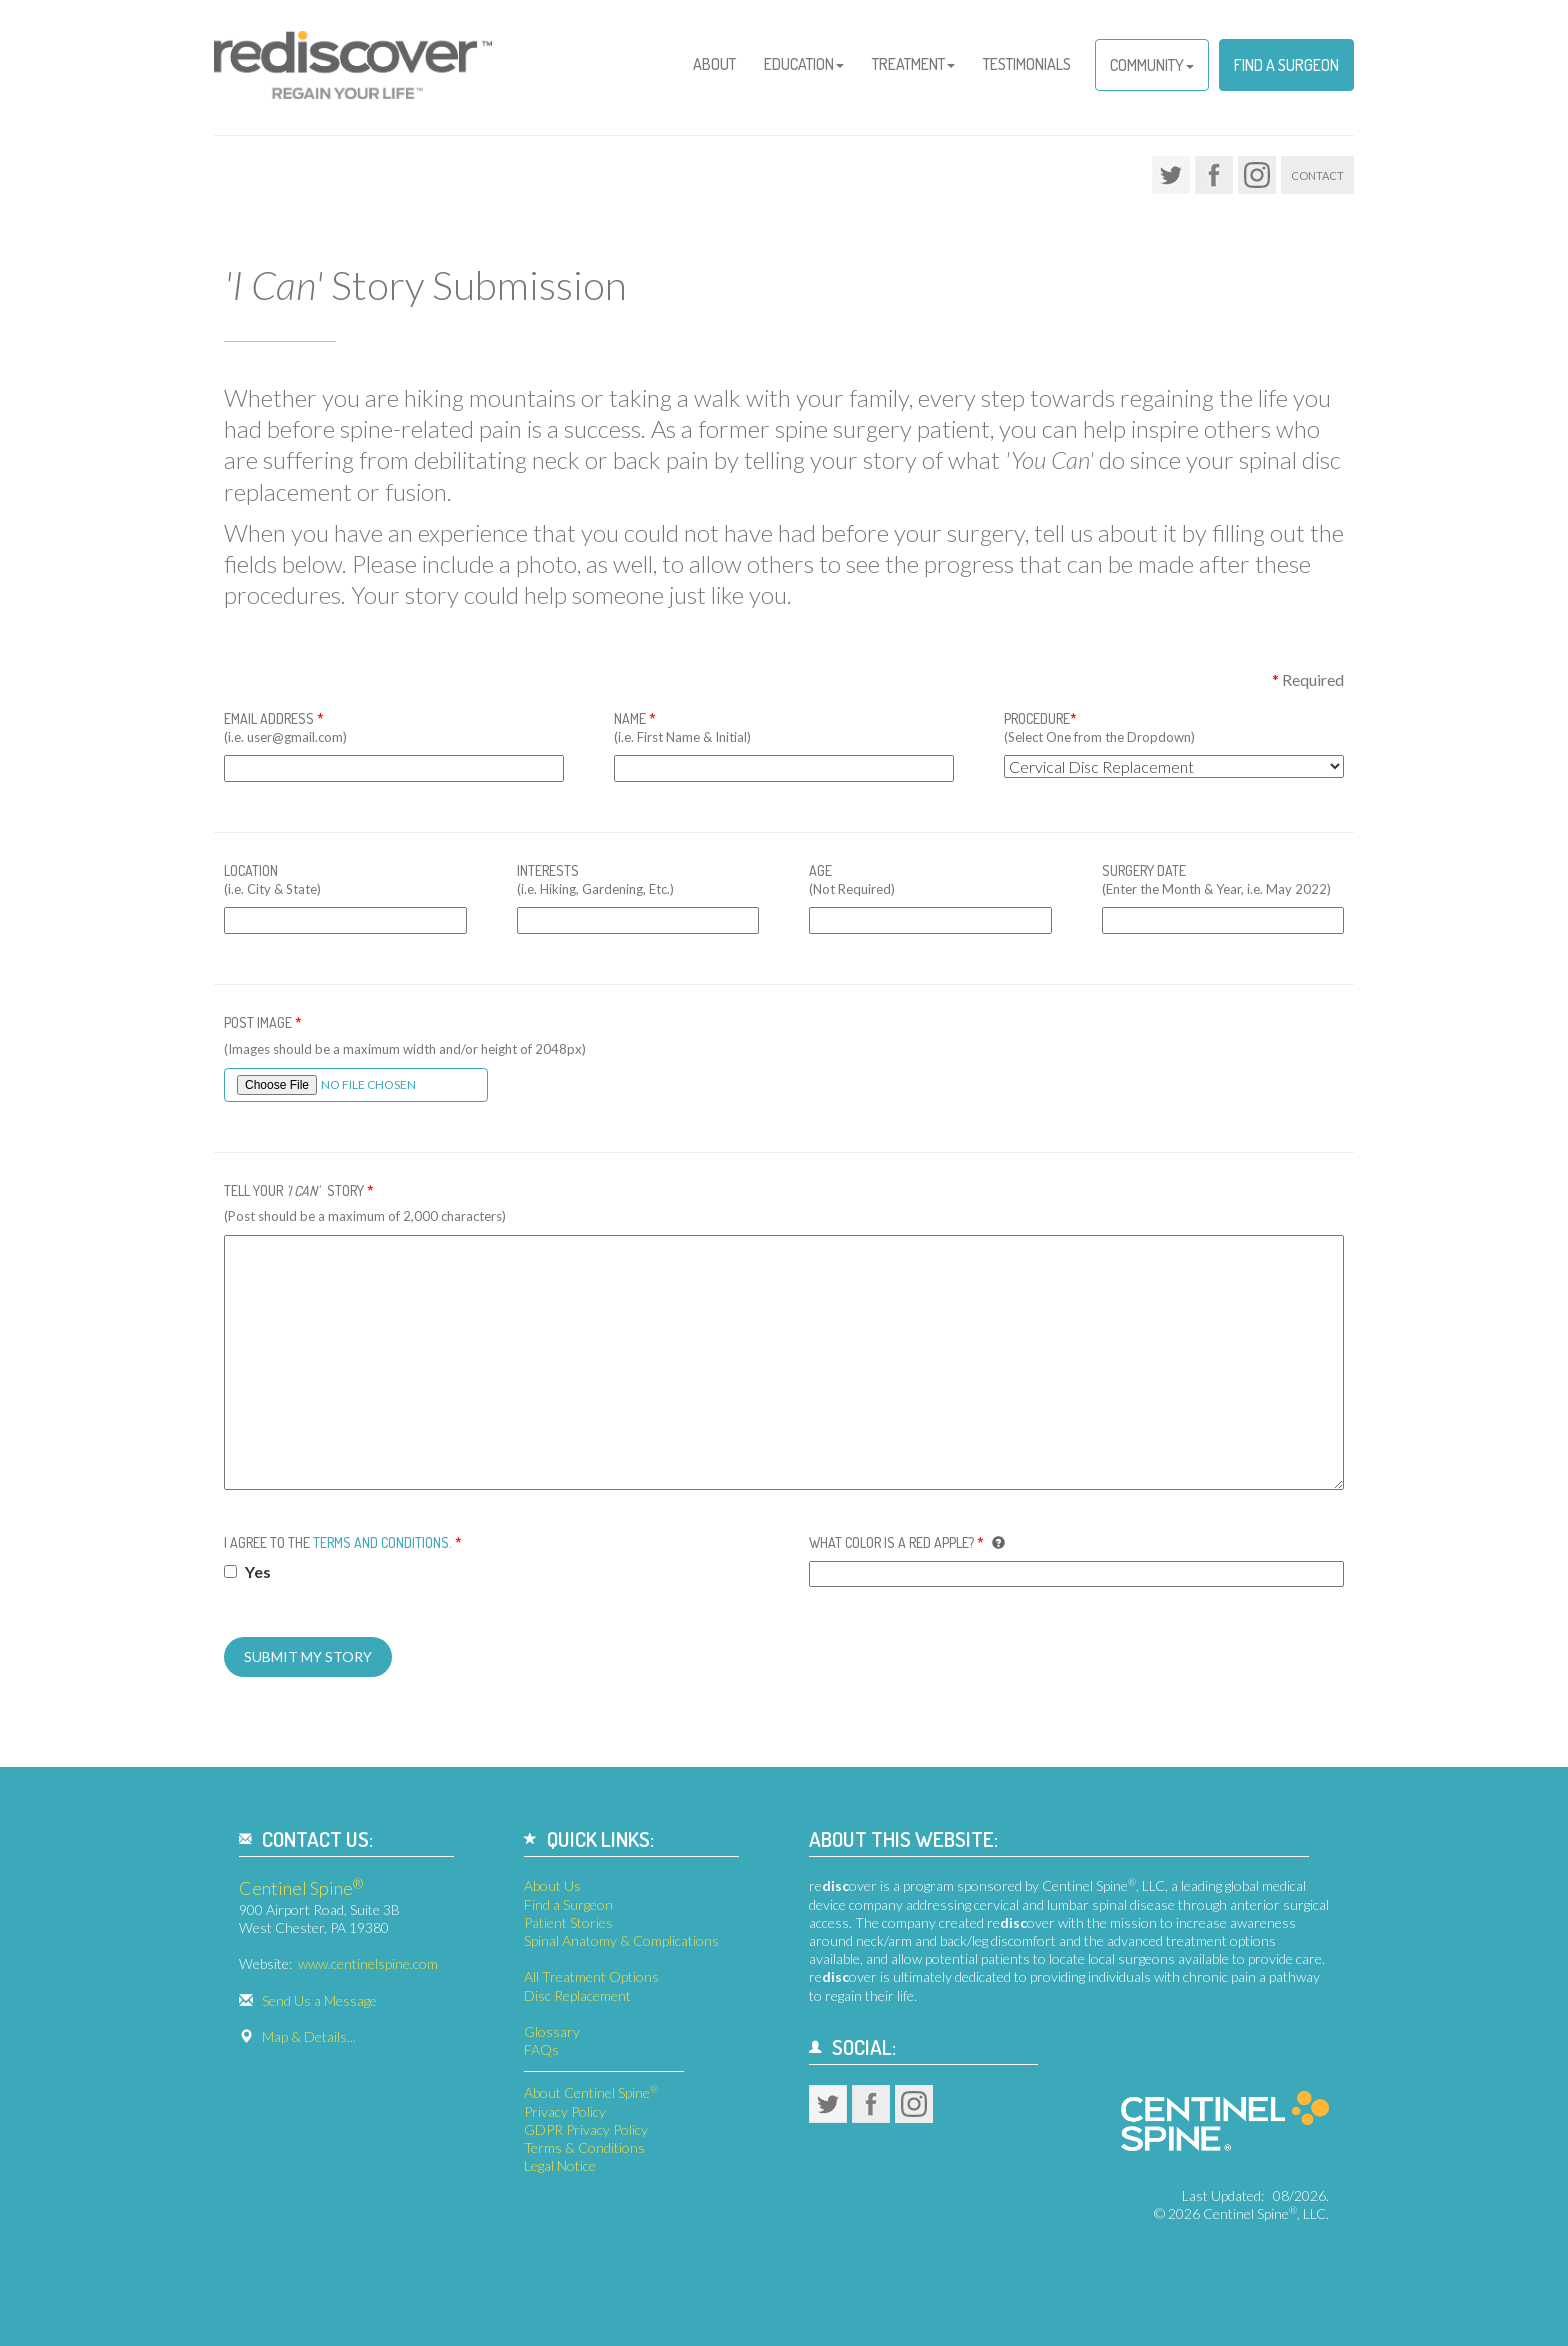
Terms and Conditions (381, 1542)
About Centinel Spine (591, 2092)
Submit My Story (308, 1656)
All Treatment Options (591, 1976)
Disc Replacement (577, 1995)
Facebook (1214, 175)
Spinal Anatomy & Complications (621, 1940)
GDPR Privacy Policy (586, 2129)
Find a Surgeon (1286, 65)
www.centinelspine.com (368, 1963)
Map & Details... (309, 2036)
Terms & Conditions (584, 2147)
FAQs (541, 2049)
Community (1152, 65)
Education (804, 64)
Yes (247, 1571)
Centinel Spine (301, 1888)
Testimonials (1027, 64)
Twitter (1171, 175)
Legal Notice (560, 2165)
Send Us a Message (319, 2000)
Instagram (1257, 175)
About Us (552, 1885)
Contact (1317, 175)
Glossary (552, 2031)
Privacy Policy (565, 2111)
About (714, 64)
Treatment (913, 64)
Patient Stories (568, 1922)
